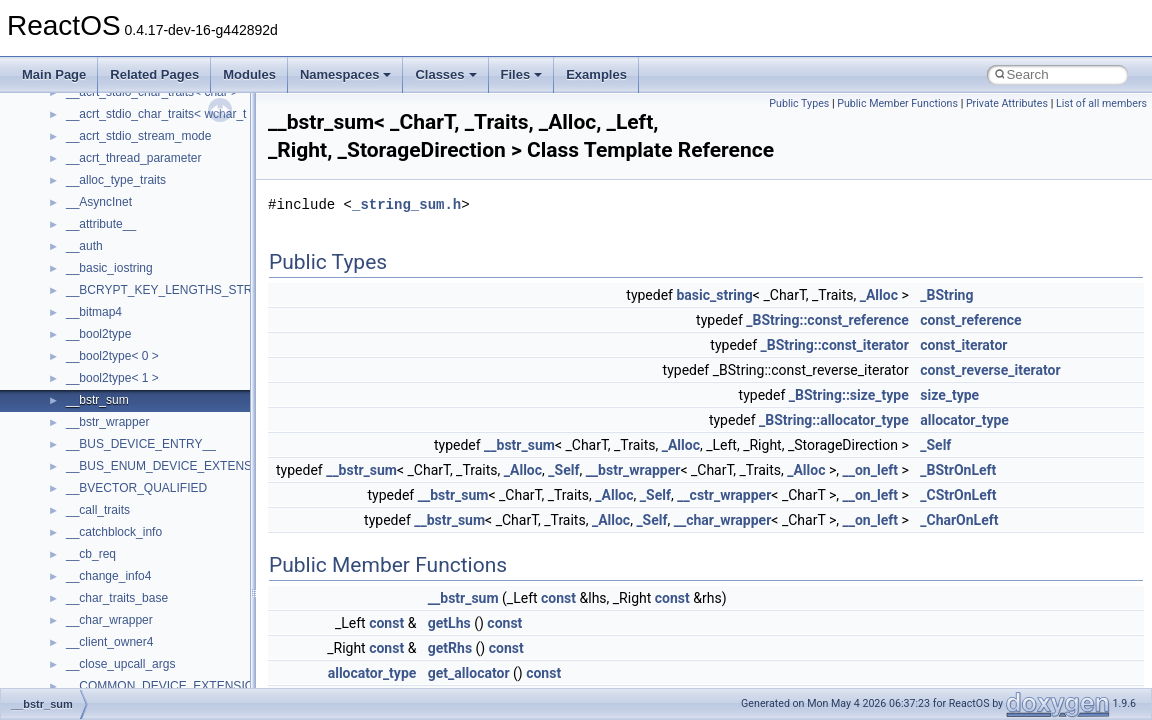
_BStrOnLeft (958, 470)
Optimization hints (81, 350)
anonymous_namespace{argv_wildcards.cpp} (186, 680)
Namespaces (346, 74)
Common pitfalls (77, 218)
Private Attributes (1007, 103)
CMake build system (88, 196)
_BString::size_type (849, 395)
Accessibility (98, 636)
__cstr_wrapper (724, 495)
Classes (445, 74)
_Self (935, 445)
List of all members (1101, 103)
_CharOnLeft (959, 520)
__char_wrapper (723, 520)
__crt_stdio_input (111, 570)
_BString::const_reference (827, 320)
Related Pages (154, 74)
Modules (249, 74)
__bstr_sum (519, 445)
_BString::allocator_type (834, 420)
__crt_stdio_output (115, 592)
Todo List (58, 438)
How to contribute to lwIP (100, 174)
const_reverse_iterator (990, 370)
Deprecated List (76, 460)
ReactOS (42, 108)
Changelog (63, 152)
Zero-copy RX (71, 284)
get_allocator (469, 673)
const (558, 598)
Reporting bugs (74, 262)
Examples (596, 74)
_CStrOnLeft (958, 495)
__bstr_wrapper (633, 470)
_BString (946, 295)
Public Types (799, 103)
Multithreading (71, 328)
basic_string (714, 295)
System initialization (86, 306)
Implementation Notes (92, 372)
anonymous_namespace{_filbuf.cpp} (162, 658)
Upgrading (61, 130)
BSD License (68, 394)
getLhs (449, 623)
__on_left (870, 470)
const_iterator (963, 345)
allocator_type (964, 420)
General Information (87, 416)
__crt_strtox (97, 614)
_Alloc (879, 295)
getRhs (450, 648)
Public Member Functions (897, 103)
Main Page (54, 74)
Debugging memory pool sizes (114, 240)
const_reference (970, 320)
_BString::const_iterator (835, 345)
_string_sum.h (406, 204)
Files (522, 74)
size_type (949, 395)
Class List (76, 548)
